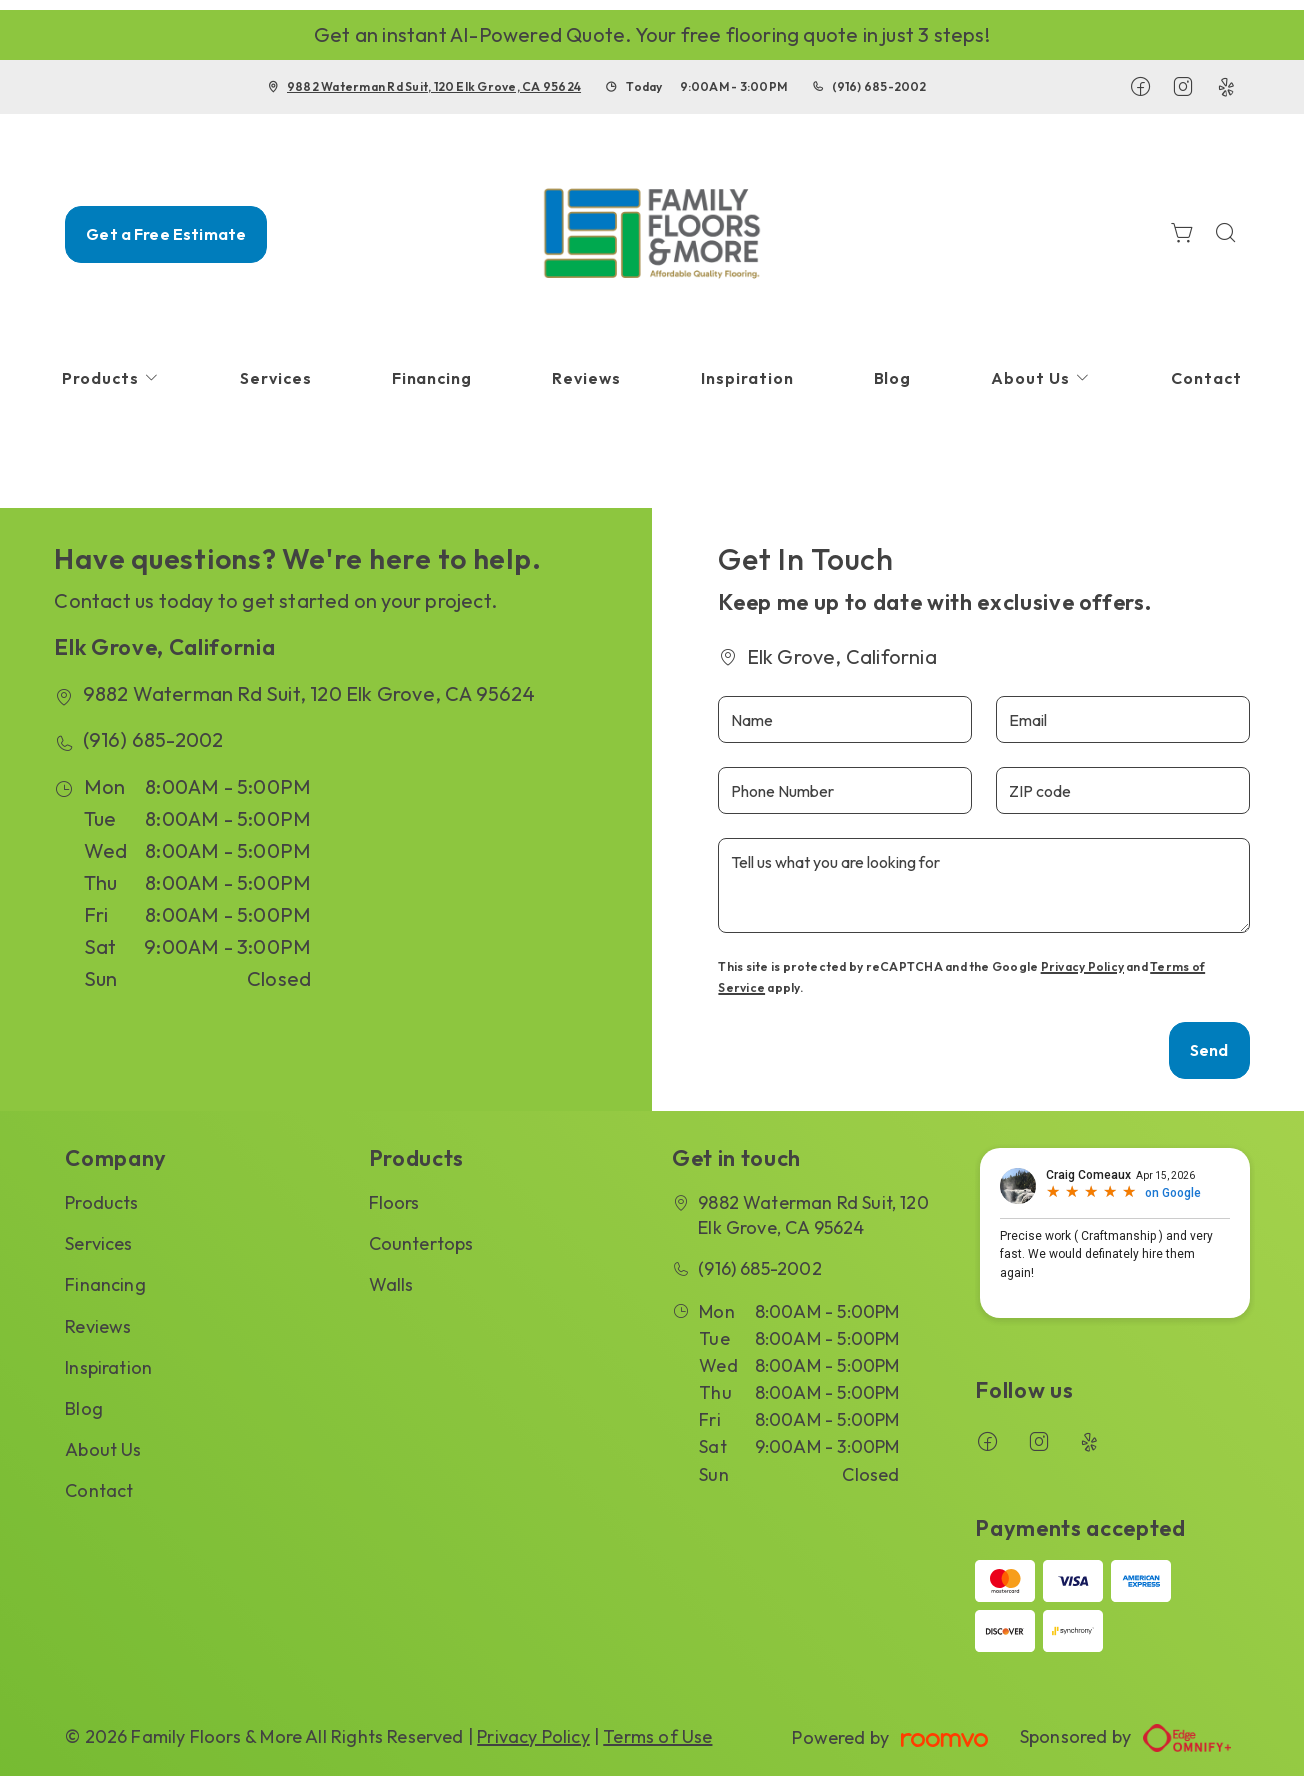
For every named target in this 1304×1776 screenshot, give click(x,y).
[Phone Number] (845, 790)
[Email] (1123, 719)
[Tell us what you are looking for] (983, 885)
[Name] (845, 719)
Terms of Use (657, 1736)
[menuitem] (111, 378)
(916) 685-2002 (879, 86)
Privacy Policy (1082, 966)
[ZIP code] (1123, 790)
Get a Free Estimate (166, 234)
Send (1209, 1050)
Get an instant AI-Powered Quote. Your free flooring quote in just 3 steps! (652, 34)
